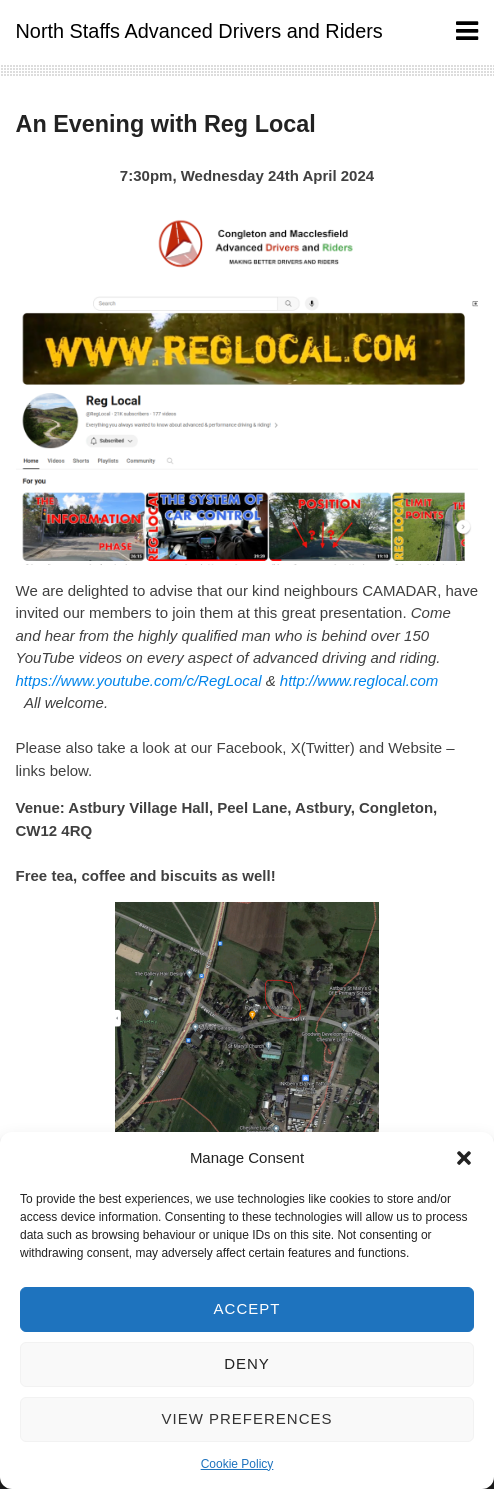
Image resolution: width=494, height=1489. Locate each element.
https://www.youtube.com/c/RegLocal (139, 680)
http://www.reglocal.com (359, 680)
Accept (247, 1308)
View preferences (246, 1418)
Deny (247, 1363)
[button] (464, 1158)
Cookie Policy (237, 1464)
